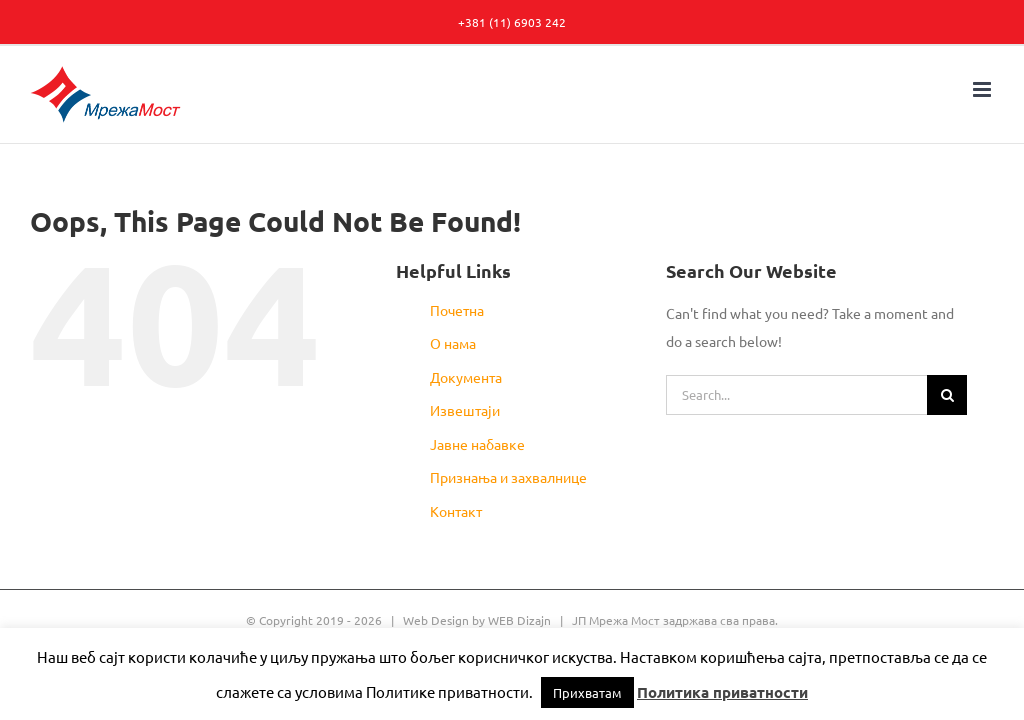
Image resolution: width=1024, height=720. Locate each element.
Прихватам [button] (587, 692)
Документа (466, 377)
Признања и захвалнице (508, 477)
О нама (453, 343)
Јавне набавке (477, 444)
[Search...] (796, 395)
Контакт (456, 511)
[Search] (947, 395)
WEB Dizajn (519, 620)
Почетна (457, 310)
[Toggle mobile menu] (983, 89)
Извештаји (465, 410)
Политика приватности (722, 692)
